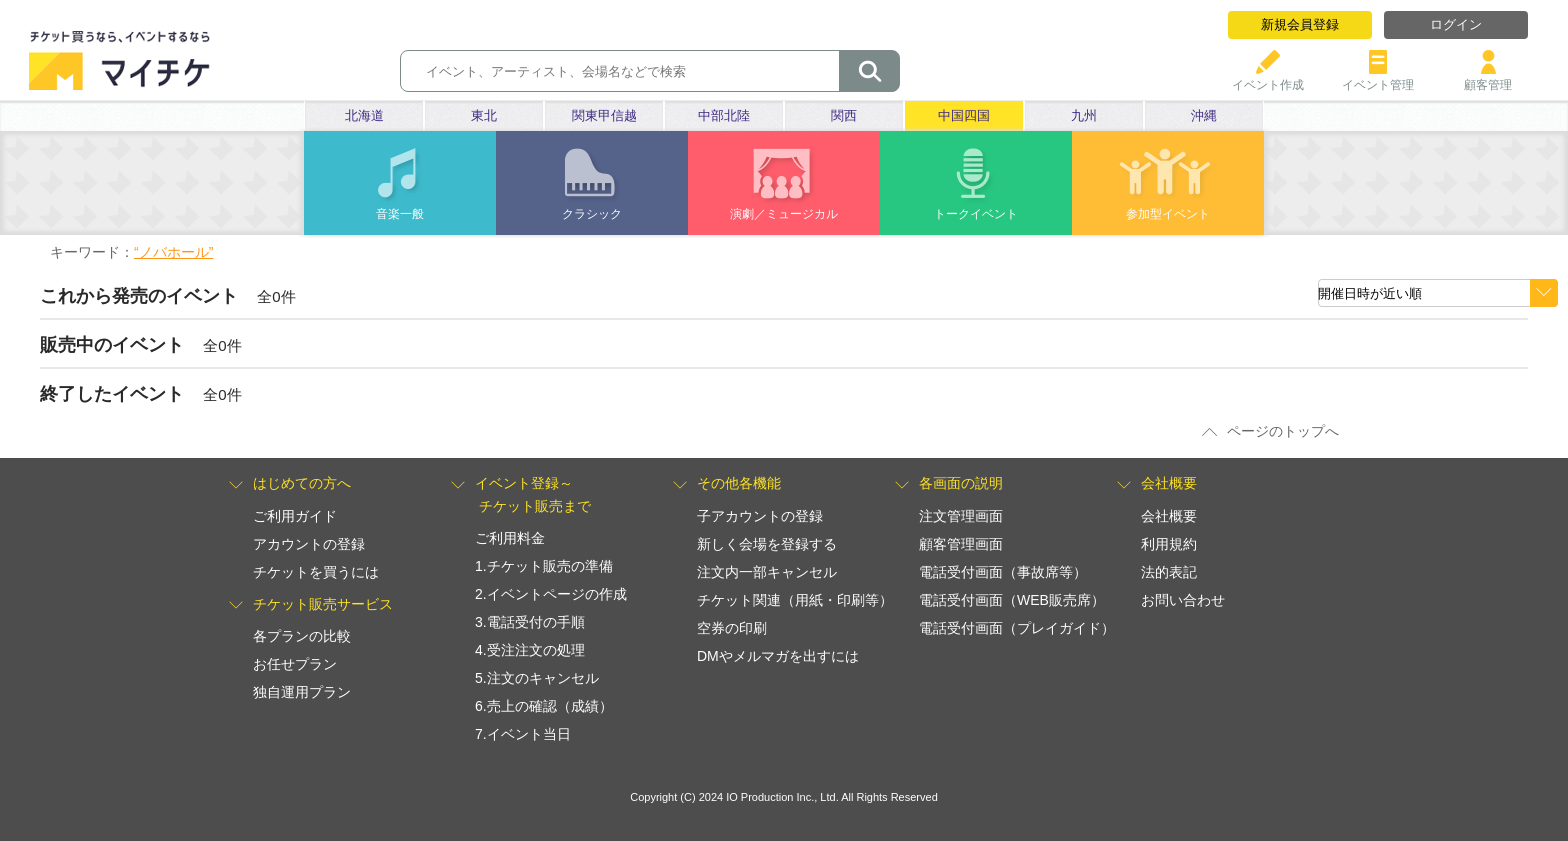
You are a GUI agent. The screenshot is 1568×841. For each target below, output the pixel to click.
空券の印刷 (732, 628)
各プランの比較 (302, 636)
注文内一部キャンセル (767, 572)
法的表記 (1169, 572)
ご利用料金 (510, 538)
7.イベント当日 (523, 734)
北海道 (364, 115)
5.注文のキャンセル (537, 678)
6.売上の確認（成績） (544, 706)
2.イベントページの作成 (551, 594)
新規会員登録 (1300, 24)
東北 (484, 115)
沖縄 (1204, 115)
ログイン (1456, 24)
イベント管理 (1378, 77)
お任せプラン (295, 664)
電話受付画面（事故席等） (1003, 572)
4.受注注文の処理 (530, 650)
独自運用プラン (302, 692)
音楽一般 (400, 214)
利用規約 (1169, 544)
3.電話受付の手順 (530, 622)
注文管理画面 (961, 516)
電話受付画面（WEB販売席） (1012, 600)
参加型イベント (1168, 214)
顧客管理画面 (961, 544)
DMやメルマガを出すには (778, 656)
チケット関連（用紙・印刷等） (795, 600)
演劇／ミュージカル (784, 214)
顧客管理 (1488, 77)
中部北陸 (724, 115)
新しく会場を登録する (767, 544)
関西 (844, 115)
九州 (1084, 115)
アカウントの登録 (309, 544)
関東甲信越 (604, 115)
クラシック (592, 214)
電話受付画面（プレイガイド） (1017, 628)
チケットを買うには (316, 572)
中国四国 (964, 115)
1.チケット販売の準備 (544, 566)
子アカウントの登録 (760, 516)
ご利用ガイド (295, 516)
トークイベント (976, 214)
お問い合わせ (1183, 600)
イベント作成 (1268, 77)
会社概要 (1169, 516)
